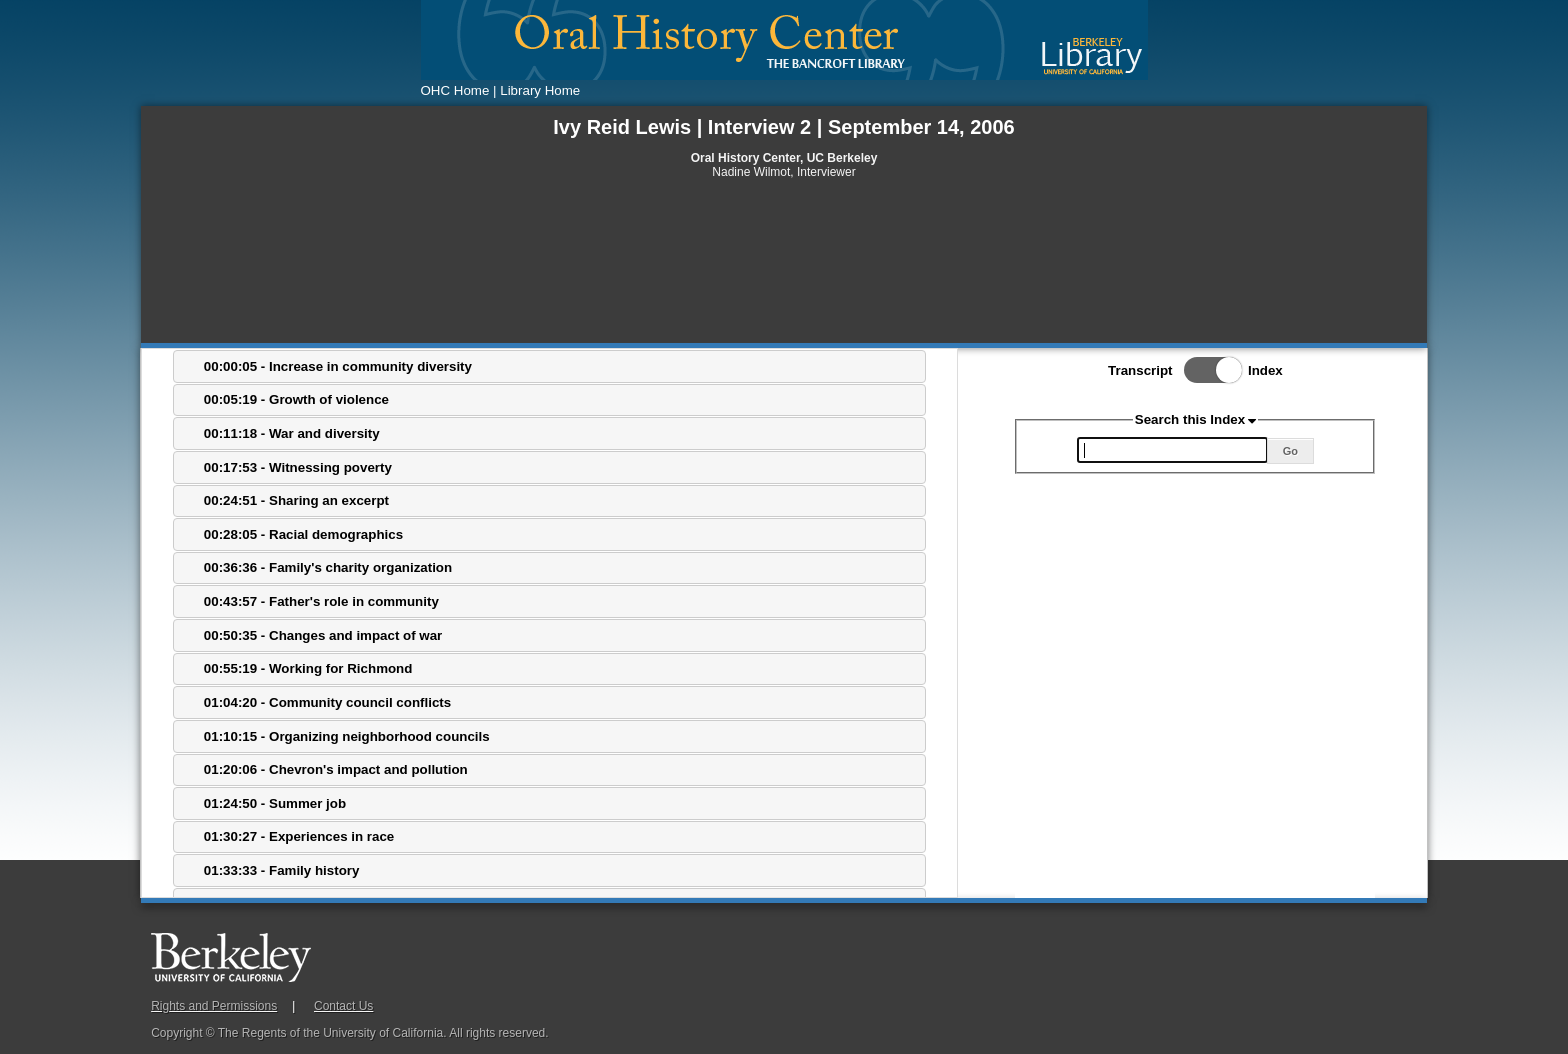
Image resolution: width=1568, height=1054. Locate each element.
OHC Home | (459, 90)
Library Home (540, 90)
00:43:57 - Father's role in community (321, 601)
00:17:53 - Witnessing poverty (298, 467)
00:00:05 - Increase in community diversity (338, 366)
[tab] (549, 366)
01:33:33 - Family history (282, 870)
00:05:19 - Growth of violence (296, 399)
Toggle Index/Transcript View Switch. (1207, 370)
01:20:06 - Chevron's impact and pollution (336, 769)
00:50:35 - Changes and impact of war (323, 635)
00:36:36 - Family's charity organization (328, 567)
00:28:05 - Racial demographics (303, 534)
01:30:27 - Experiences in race (299, 836)
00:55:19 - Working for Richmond (308, 668)
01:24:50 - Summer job (275, 803)
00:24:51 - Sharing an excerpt (296, 500)
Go (1290, 451)
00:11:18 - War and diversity (292, 433)
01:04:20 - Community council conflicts (327, 702)
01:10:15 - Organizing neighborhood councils (347, 736)
